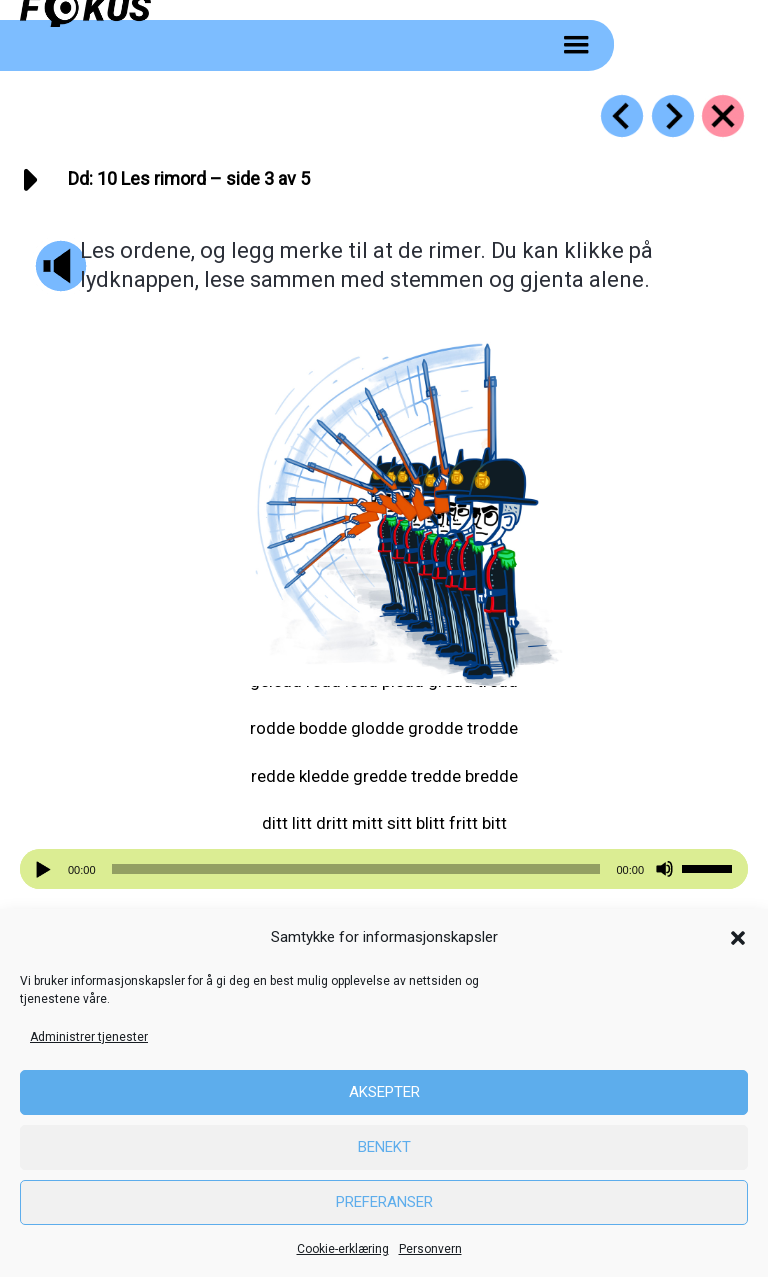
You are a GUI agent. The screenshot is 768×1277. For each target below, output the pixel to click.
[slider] (356, 869)
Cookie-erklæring (343, 1249)
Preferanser (384, 1202)
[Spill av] (46, 869)
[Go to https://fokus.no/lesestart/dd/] (723, 116)
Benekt (384, 1147)
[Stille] (664, 869)
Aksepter (384, 1092)
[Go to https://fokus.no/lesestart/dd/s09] (622, 116)
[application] (384, 869)
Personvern (430, 1249)
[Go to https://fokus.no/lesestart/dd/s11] (673, 116)
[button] (738, 938)
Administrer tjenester (89, 1037)
